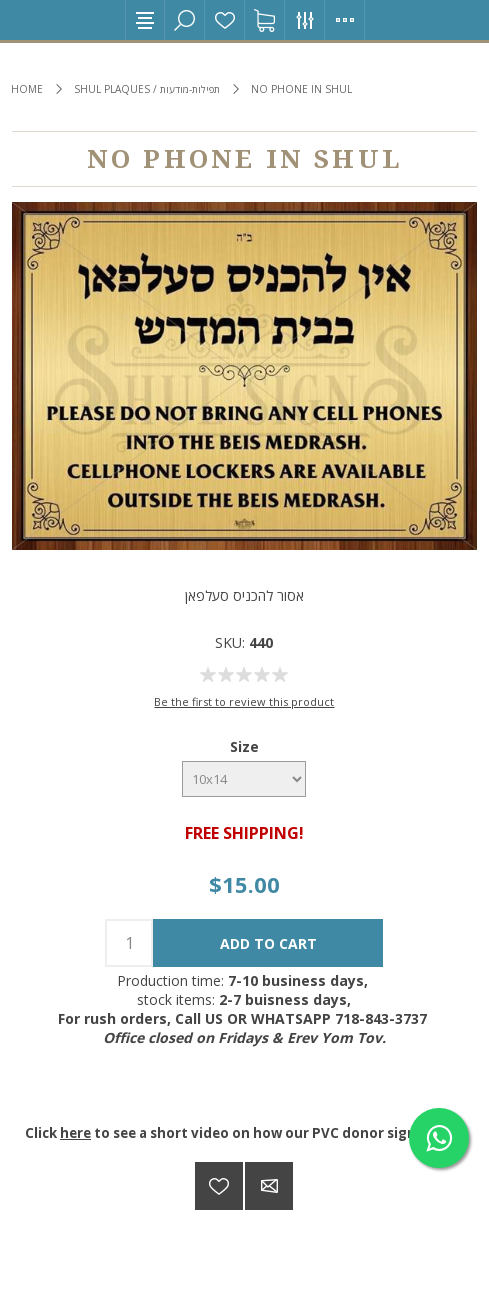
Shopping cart (265, 20)
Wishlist (225, 20)
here (75, 1133)
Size (244, 746)
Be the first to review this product (244, 701)
